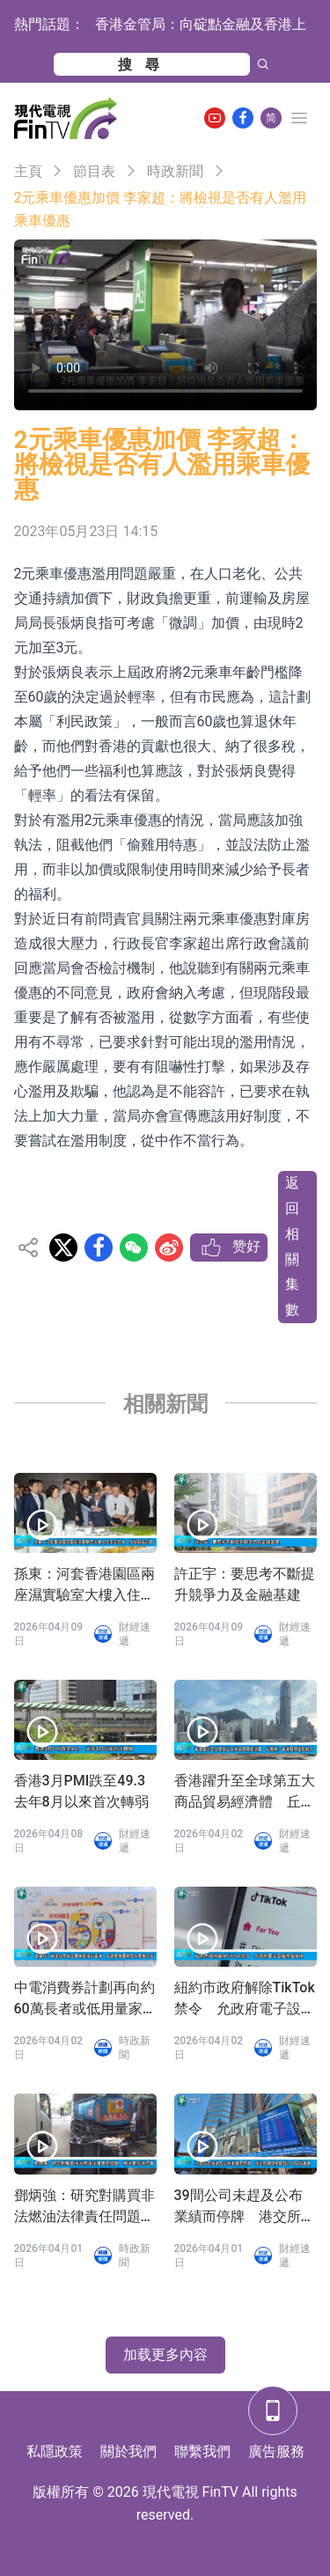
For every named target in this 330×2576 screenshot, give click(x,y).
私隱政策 (54, 2451)
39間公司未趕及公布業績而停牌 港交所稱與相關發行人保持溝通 (244, 2207)
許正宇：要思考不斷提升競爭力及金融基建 (244, 1584)
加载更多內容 (165, 2354)
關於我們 (128, 2451)
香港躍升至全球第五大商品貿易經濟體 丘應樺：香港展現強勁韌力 (244, 1792)
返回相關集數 (292, 1246)
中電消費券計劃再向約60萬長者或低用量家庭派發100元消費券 (84, 1999)
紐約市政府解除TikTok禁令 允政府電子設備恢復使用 (244, 1999)
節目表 (94, 171)
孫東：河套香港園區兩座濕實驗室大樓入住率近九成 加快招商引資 (84, 1585)
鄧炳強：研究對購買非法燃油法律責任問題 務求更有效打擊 (84, 2207)
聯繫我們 (202, 2451)
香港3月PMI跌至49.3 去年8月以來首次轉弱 (85, 1791)
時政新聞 (175, 171)
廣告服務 (276, 2451)
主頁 (28, 171)
